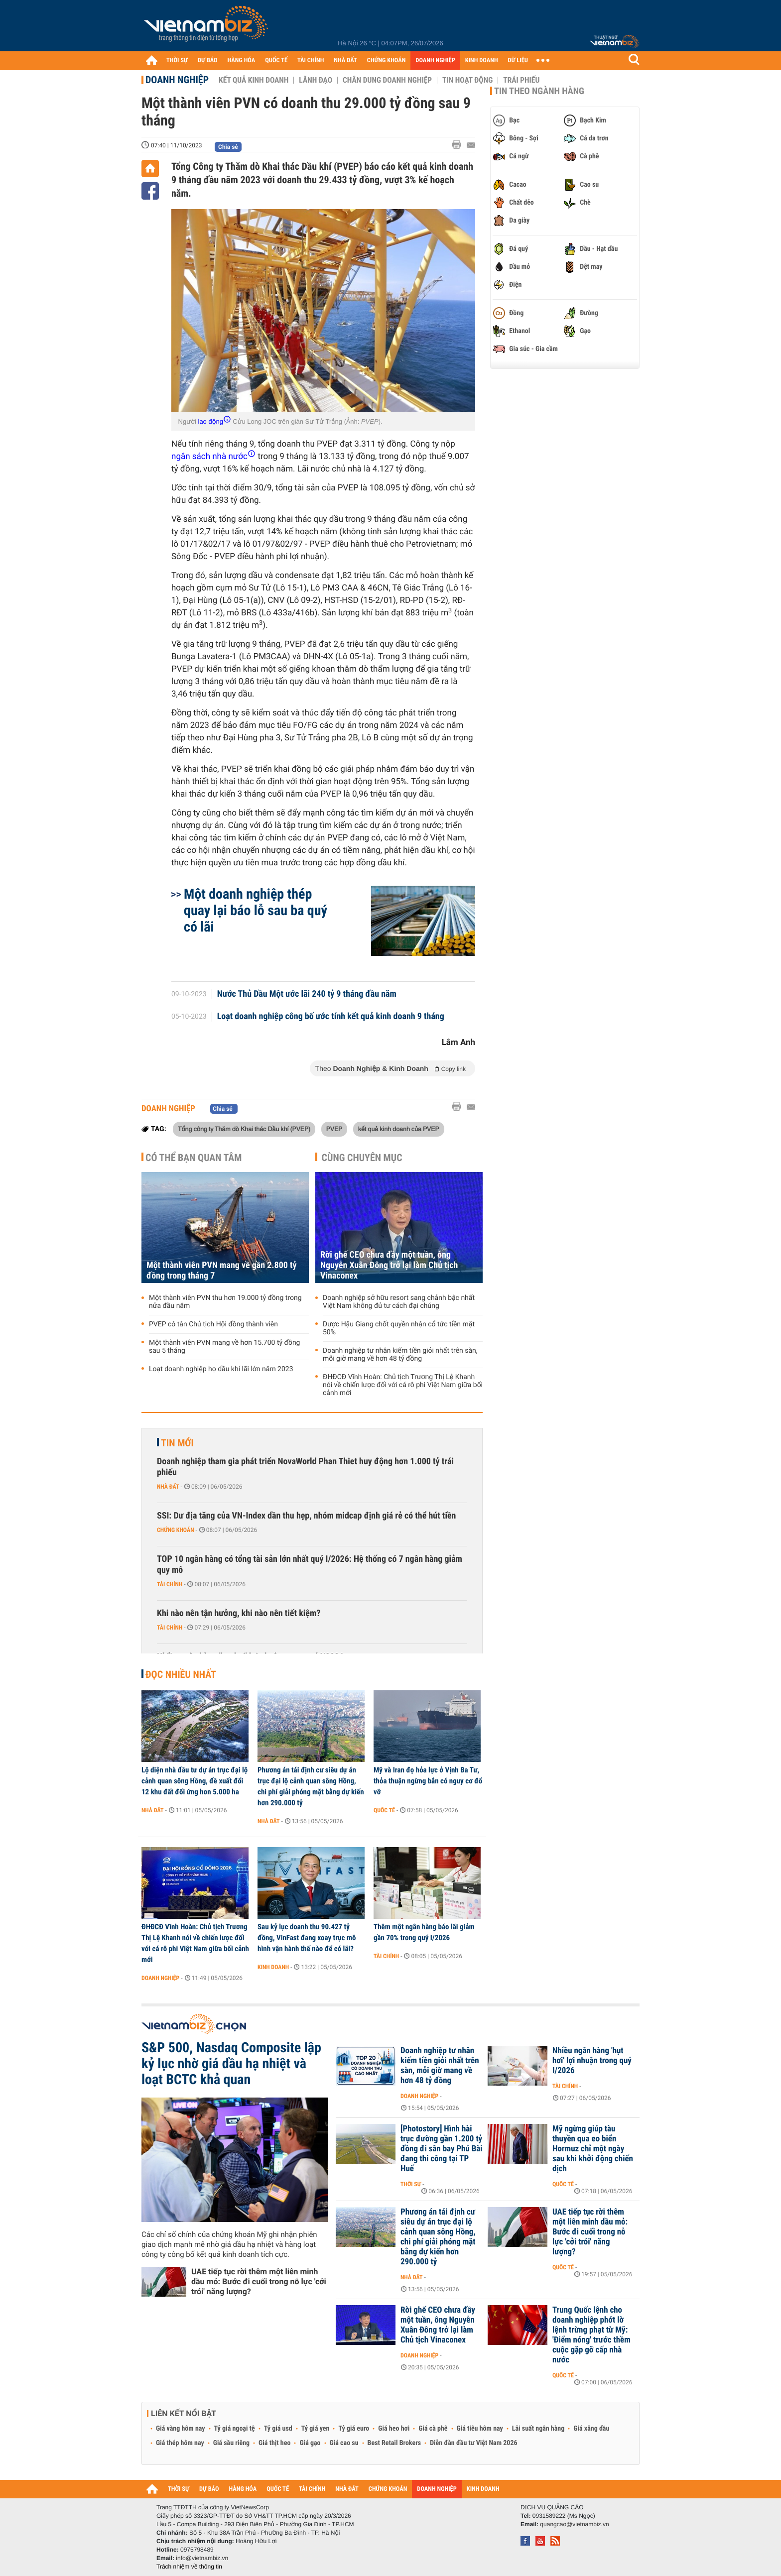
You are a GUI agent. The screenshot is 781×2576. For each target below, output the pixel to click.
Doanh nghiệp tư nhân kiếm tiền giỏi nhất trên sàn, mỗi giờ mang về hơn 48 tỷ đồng (400, 1355)
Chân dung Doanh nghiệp (387, 80)
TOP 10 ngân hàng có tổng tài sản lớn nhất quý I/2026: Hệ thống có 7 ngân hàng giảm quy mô (309, 1564)
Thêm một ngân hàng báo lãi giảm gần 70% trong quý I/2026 (424, 1932)
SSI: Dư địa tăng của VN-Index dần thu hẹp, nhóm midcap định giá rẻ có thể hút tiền (306, 1516)
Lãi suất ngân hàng (538, 2428)
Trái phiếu (521, 80)
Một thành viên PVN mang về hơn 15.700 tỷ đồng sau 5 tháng (224, 1347)
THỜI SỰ (177, 60)
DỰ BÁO (208, 60)
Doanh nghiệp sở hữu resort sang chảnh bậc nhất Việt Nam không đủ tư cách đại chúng (399, 1302)
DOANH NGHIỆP (435, 60)
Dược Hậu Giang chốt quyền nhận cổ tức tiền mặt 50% (399, 1328)
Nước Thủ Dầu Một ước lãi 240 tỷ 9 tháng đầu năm (306, 994)
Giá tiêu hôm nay (480, 2428)
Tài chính (169, 1584)
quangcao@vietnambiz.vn (574, 2524)
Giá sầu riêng (231, 2443)
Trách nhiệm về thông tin (189, 2566)
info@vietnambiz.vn (202, 2558)
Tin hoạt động (467, 80)
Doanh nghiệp (177, 80)
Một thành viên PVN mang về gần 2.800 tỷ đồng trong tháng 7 (221, 1270)
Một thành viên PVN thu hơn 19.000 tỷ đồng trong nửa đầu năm (225, 1302)
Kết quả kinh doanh (253, 80)
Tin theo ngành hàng (539, 91)
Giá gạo (309, 2443)
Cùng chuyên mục (362, 1158)
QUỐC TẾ (276, 60)
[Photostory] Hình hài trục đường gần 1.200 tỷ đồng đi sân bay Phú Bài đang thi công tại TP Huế (441, 2149)
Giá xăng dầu (591, 2428)
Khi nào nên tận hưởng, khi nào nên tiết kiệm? (238, 1613)
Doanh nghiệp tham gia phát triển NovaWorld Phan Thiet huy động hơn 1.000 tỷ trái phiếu (305, 1467)
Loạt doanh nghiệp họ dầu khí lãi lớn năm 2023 (221, 1369)
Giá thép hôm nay (180, 2443)
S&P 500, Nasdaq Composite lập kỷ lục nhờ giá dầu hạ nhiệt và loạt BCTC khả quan (231, 2064)
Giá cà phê (432, 2428)
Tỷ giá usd (278, 2428)
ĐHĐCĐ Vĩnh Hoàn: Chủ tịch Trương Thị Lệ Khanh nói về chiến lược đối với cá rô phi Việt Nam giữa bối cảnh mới (403, 1385)
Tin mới (177, 1443)
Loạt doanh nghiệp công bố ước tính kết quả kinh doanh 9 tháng (330, 1017)
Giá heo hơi (393, 2428)
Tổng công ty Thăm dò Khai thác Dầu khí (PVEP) (244, 1128)
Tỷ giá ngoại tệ (234, 2428)
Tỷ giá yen (315, 2428)
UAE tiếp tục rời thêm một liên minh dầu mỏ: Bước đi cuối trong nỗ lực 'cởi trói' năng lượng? (258, 2281)
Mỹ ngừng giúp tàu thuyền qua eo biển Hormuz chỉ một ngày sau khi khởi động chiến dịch (592, 2149)
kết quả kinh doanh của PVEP (398, 1128)
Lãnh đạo (315, 80)
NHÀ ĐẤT (345, 60)
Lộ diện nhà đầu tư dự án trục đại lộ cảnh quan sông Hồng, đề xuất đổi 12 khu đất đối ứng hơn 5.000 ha (194, 1780)
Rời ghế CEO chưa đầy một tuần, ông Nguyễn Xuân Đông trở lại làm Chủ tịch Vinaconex (389, 1265)
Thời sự (410, 2184)
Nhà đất (168, 1486)
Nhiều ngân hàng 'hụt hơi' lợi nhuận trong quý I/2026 (592, 2061)
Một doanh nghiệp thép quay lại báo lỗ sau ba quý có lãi (255, 910)
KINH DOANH (481, 60)
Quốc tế (384, 1810)
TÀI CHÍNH (310, 60)
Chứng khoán (175, 1529)
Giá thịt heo (274, 2443)
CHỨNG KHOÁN (386, 60)
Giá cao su (344, 2443)
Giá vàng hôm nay (180, 2428)
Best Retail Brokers (394, 2443)
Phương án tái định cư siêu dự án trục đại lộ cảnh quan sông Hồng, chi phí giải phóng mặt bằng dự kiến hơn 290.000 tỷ (311, 1786)
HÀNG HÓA (242, 60)
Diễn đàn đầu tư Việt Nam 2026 (473, 2443)
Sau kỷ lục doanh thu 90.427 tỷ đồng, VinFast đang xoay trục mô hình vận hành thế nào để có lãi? (307, 1937)
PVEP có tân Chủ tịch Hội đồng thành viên (213, 1324)
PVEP (334, 1128)
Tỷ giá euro (353, 2428)
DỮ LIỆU (518, 60)
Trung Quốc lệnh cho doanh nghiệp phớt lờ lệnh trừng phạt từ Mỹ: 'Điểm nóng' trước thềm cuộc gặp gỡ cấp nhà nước (591, 2335)
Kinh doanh (273, 1967)
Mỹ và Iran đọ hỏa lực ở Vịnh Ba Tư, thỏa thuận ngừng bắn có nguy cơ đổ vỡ (428, 1780)
